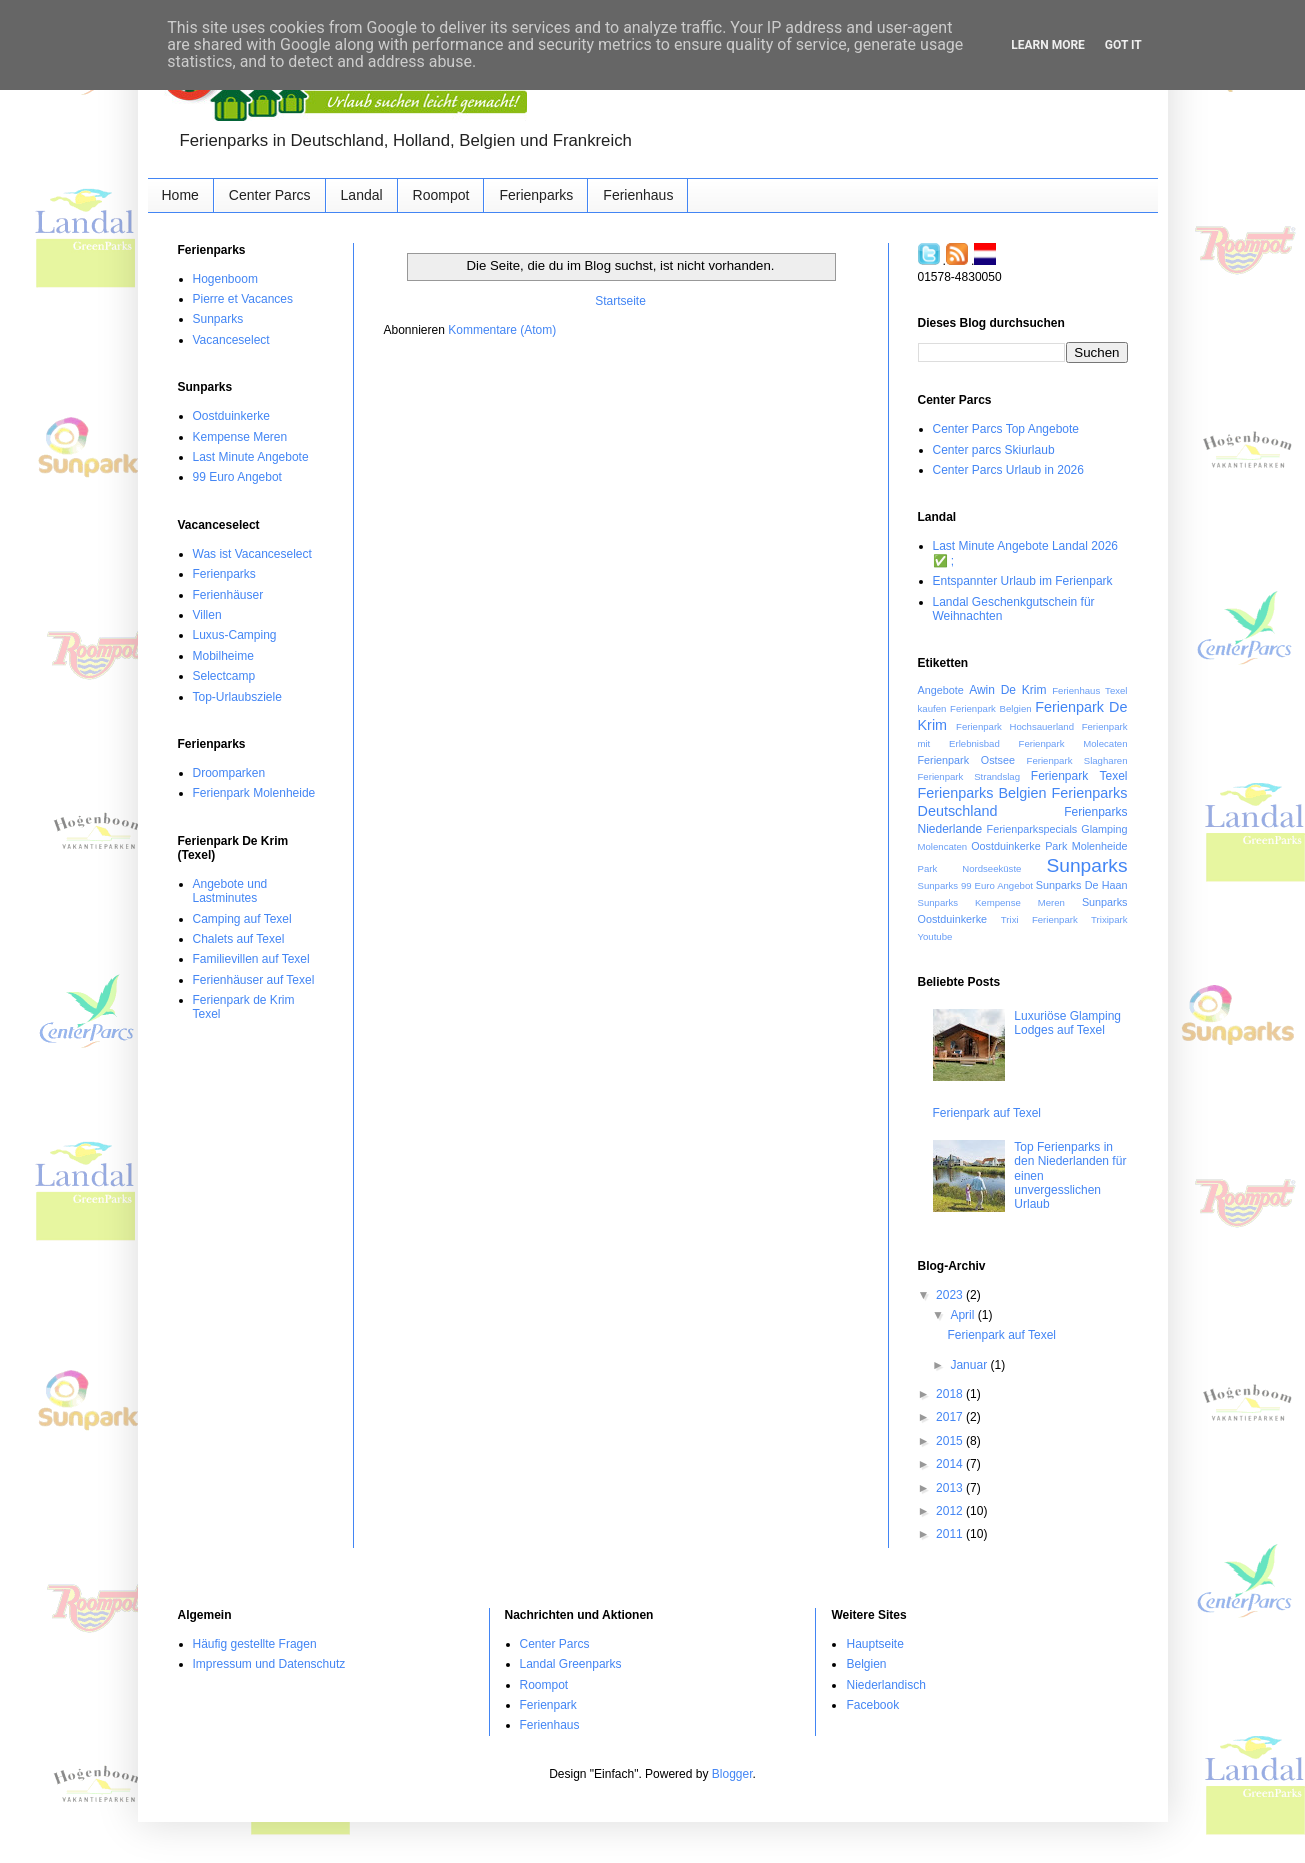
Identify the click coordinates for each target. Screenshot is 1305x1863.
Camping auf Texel (242, 919)
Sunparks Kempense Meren (991, 902)
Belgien (866, 1664)
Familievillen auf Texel (251, 959)
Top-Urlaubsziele (237, 697)
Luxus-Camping (235, 635)
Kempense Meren (240, 437)
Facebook (872, 1705)
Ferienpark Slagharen (1077, 760)
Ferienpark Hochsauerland (1015, 726)
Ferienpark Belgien (991, 708)
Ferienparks (536, 195)
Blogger (732, 1774)
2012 (951, 1511)
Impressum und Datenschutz (269, 1664)
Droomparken (229, 773)
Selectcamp (224, 676)
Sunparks (218, 319)
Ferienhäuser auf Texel (254, 980)
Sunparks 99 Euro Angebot (975, 885)
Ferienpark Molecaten (1073, 743)
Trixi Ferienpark (1039, 919)
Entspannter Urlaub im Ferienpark (1023, 581)
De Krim (1024, 690)
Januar (970, 1365)
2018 (951, 1394)
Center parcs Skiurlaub (994, 450)
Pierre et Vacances (243, 299)
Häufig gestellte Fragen (255, 1644)
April (963, 1315)
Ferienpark (548, 1705)
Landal (362, 195)
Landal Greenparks (571, 1664)
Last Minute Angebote (251, 457)
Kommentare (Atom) (502, 330)
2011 (951, 1534)
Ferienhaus (638, 195)
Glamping (1104, 829)
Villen (207, 615)
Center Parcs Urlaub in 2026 (1008, 470)
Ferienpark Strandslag (969, 776)
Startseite (620, 301)
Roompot (441, 195)
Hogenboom (225, 279)
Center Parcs (270, 195)
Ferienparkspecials (1032, 829)
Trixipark (1109, 919)
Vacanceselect (231, 340)
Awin (982, 690)
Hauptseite (874, 1644)
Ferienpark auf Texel (987, 1113)
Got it (1123, 45)
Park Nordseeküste (970, 868)
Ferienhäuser (228, 595)
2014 (951, 1464)
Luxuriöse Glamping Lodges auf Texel (1067, 1023)
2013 (951, 1488)
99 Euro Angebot (237, 477)
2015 (951, 1441)
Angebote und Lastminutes (230, 891)
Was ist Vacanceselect (252, 554)
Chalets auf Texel (239, 939)
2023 (951, 1295)
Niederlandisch (885, 1685)
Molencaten (943, 846)
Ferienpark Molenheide (254, 793)
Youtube (935, 936)
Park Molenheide (1086, 846)
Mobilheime (223, 656)
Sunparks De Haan (1082, 885)
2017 (951, 1417)
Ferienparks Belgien (982, 793)
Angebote (941, 690)
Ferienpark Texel (1079, 776)
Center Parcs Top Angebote (1006, 429)
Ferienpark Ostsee (966, 760)
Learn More (1048, 45)
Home (180, 195)
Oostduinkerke (231, 416)
